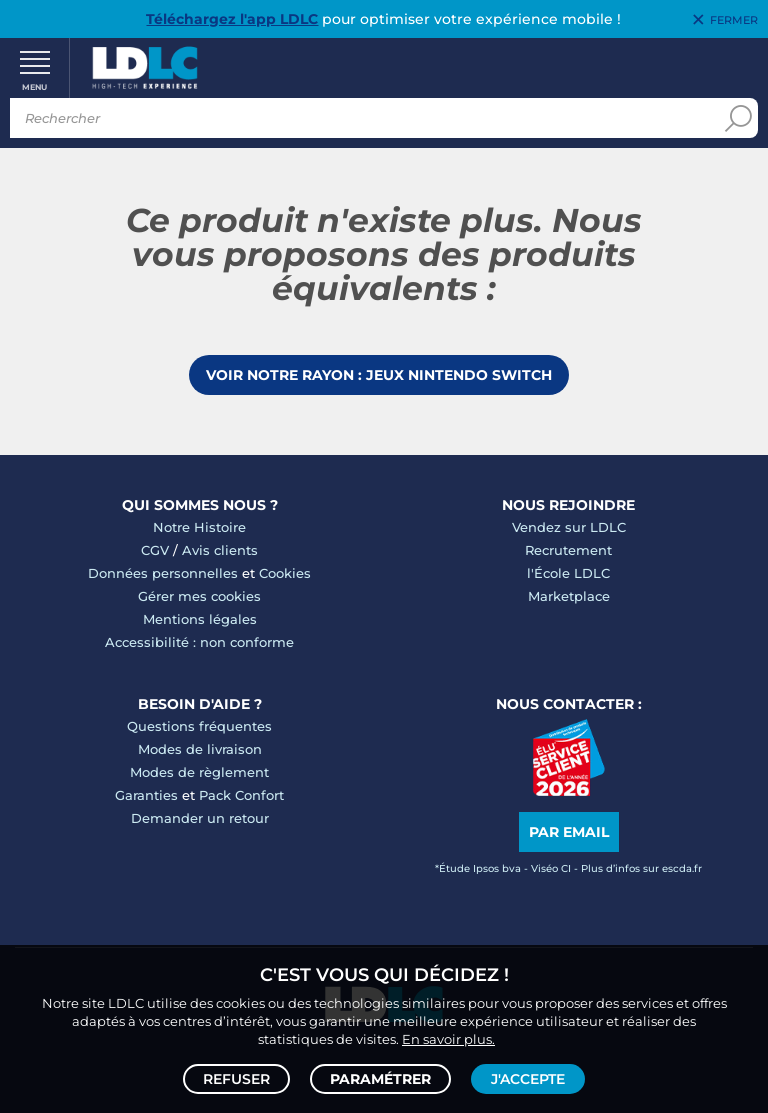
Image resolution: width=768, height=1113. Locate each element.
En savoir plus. (448, 1039)
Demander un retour (200, 818)
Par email (569, 832)
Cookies (285, 573)
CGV (155, 550)
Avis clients (220, 550)
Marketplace (569, 596)
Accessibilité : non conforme (199, 642)
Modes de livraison (200, 749)
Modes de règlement (199, 772)
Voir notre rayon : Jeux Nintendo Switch (379, 375)
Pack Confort (241, 795)
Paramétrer (380, 1079)
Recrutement (568, 550)
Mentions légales (200, 619)
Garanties (146, 795)
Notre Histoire (199, 527)
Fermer (734, 20)
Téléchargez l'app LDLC (232, 19)
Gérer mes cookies (199, 596)
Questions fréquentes (199, 726)
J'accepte (528, 1079)
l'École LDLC (568, 573)
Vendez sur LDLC (569, 527)
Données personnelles (163, 573)
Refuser (236, 1079)
